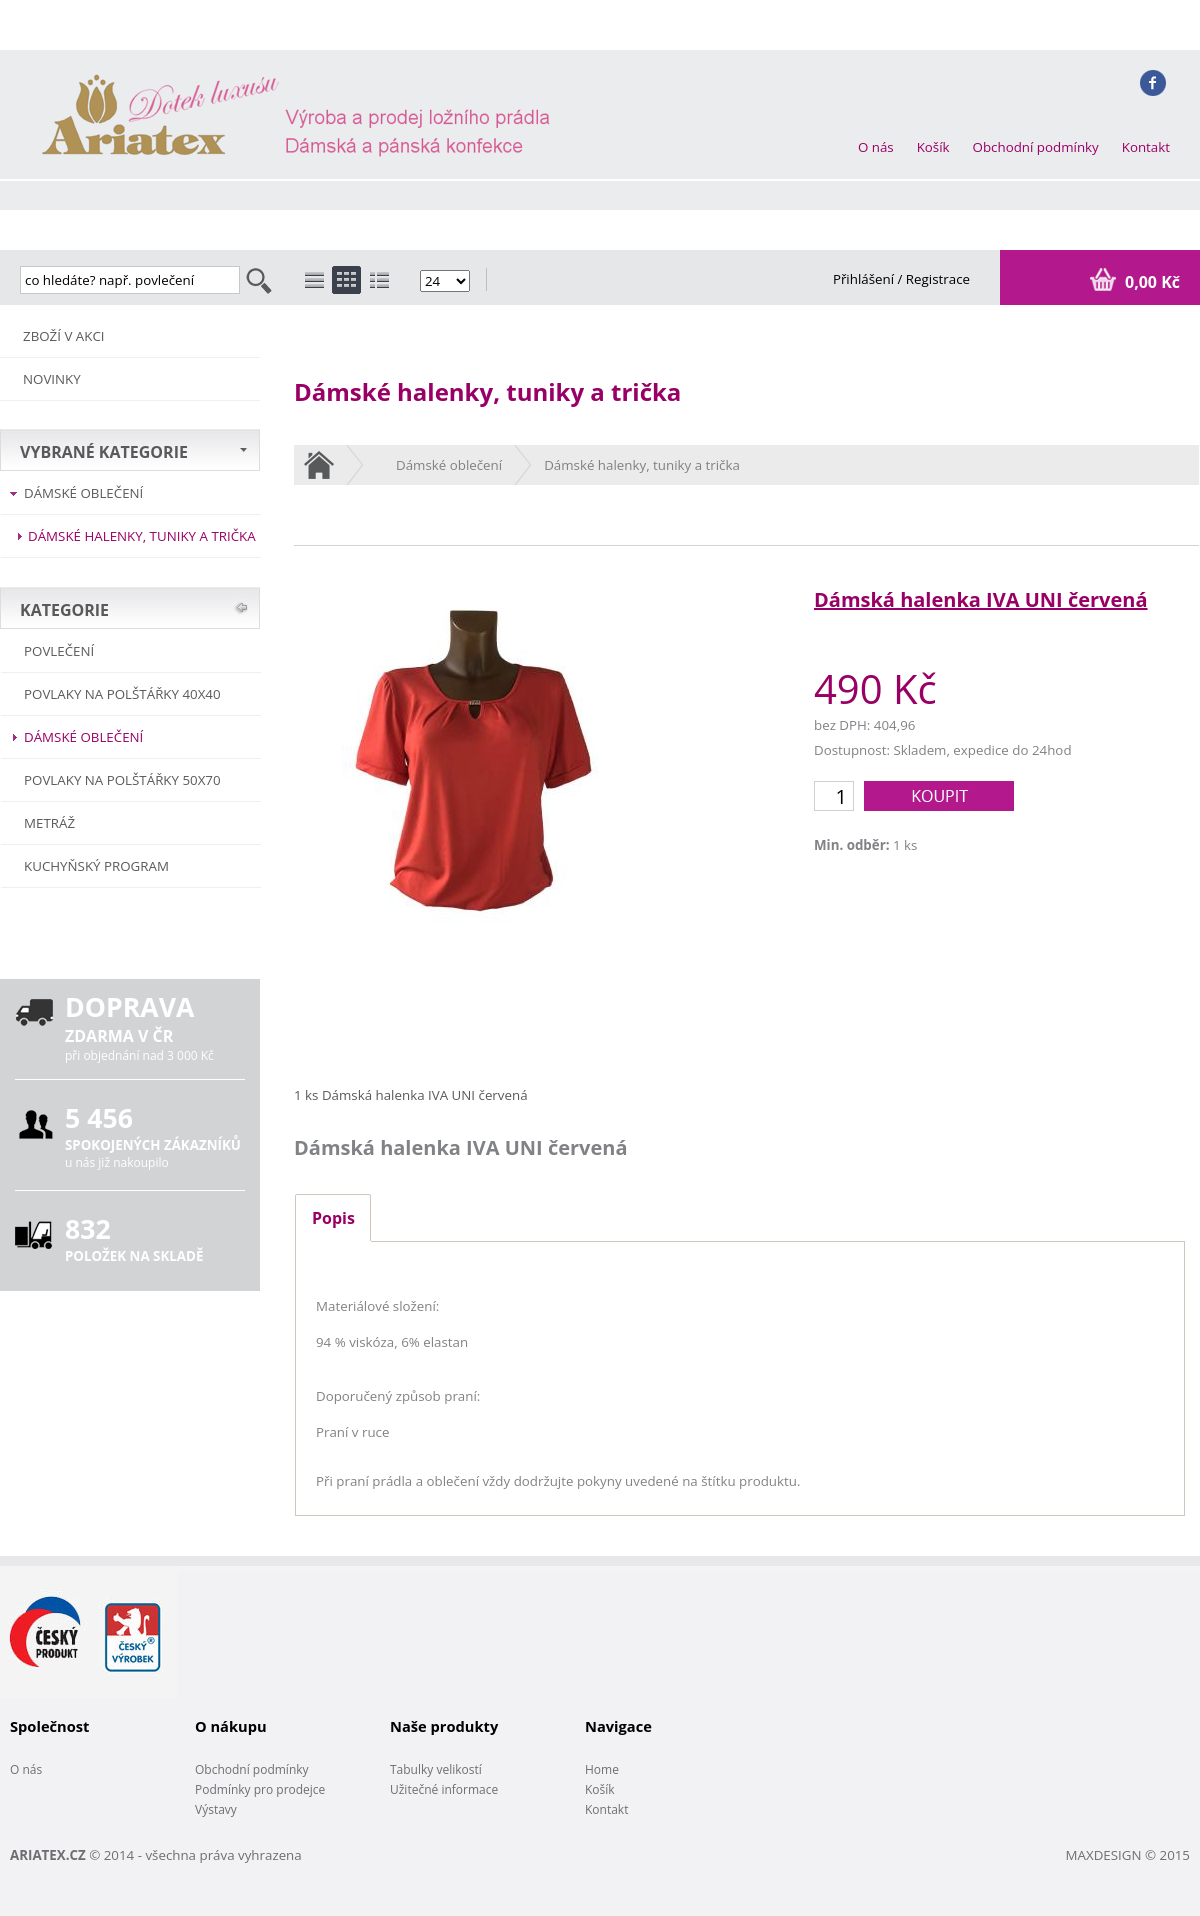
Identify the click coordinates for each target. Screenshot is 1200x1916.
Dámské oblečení (83, 493)
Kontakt (1146, 147)
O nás (876, 147)
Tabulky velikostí (436, 1769)
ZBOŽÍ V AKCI (64, 336)
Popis (333, 1218)
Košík (933, 147)
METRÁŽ (49, 823)
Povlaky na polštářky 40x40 (122, 694)
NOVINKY (52, 379)
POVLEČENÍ (59, 651)
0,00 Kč (1150, 282)
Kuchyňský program (96, 866)
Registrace (938, 279)
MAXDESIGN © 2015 (1128, 1855)
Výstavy (216, 1809)
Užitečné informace (444, 1789)
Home (602, 1769)
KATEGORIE (64, 610)
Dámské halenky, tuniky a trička (142, 536)
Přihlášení (865, 279)
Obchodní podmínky (1036, 147)
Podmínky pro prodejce (260, 1789)
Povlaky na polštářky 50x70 (122, 780)
